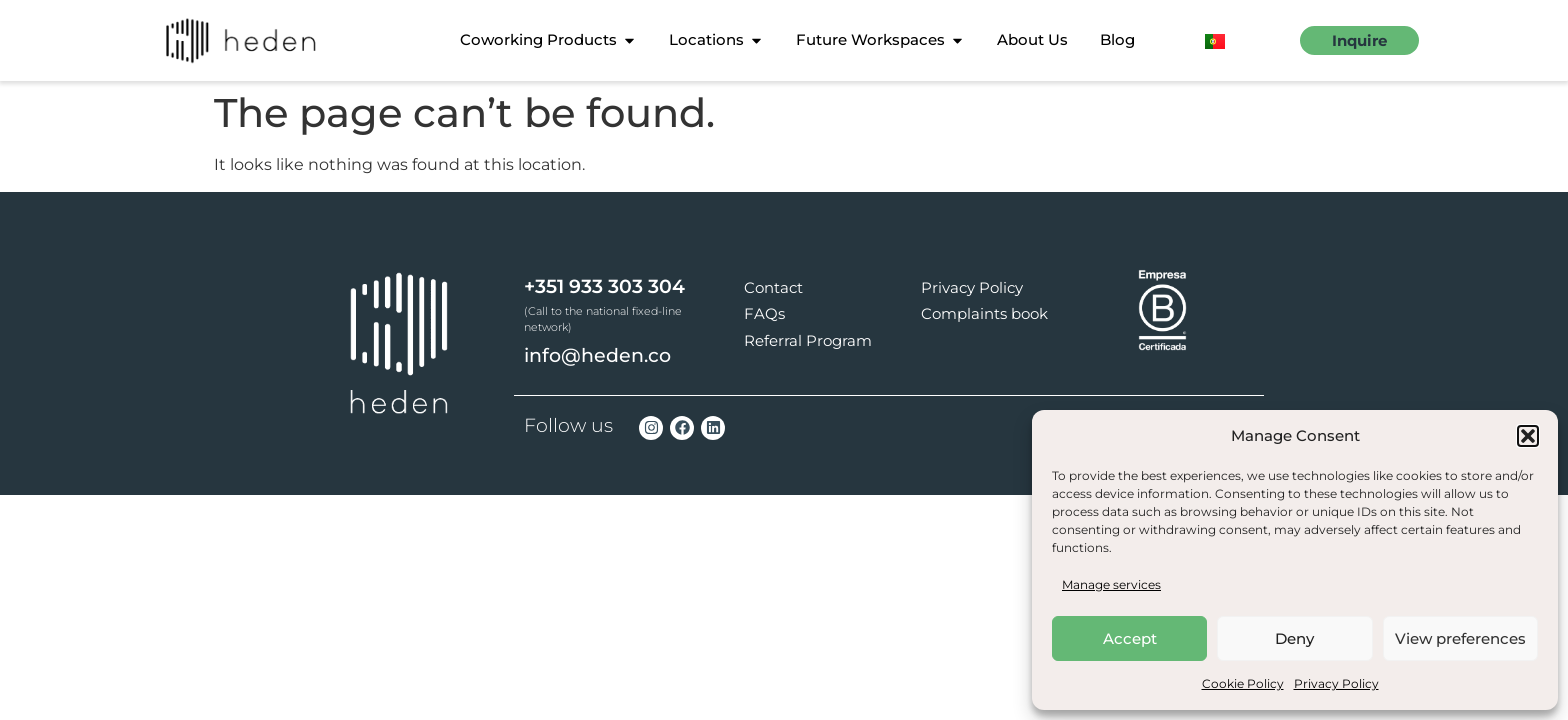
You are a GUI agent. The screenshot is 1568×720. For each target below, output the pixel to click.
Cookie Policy (1243, 683)
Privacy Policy (1336, 683)
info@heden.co (597, 355)
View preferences (1460, 638)
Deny (1294, 638)
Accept (1130, 638)
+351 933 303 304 (604, 286)
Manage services (1111, 584)
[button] (1528, 436)
